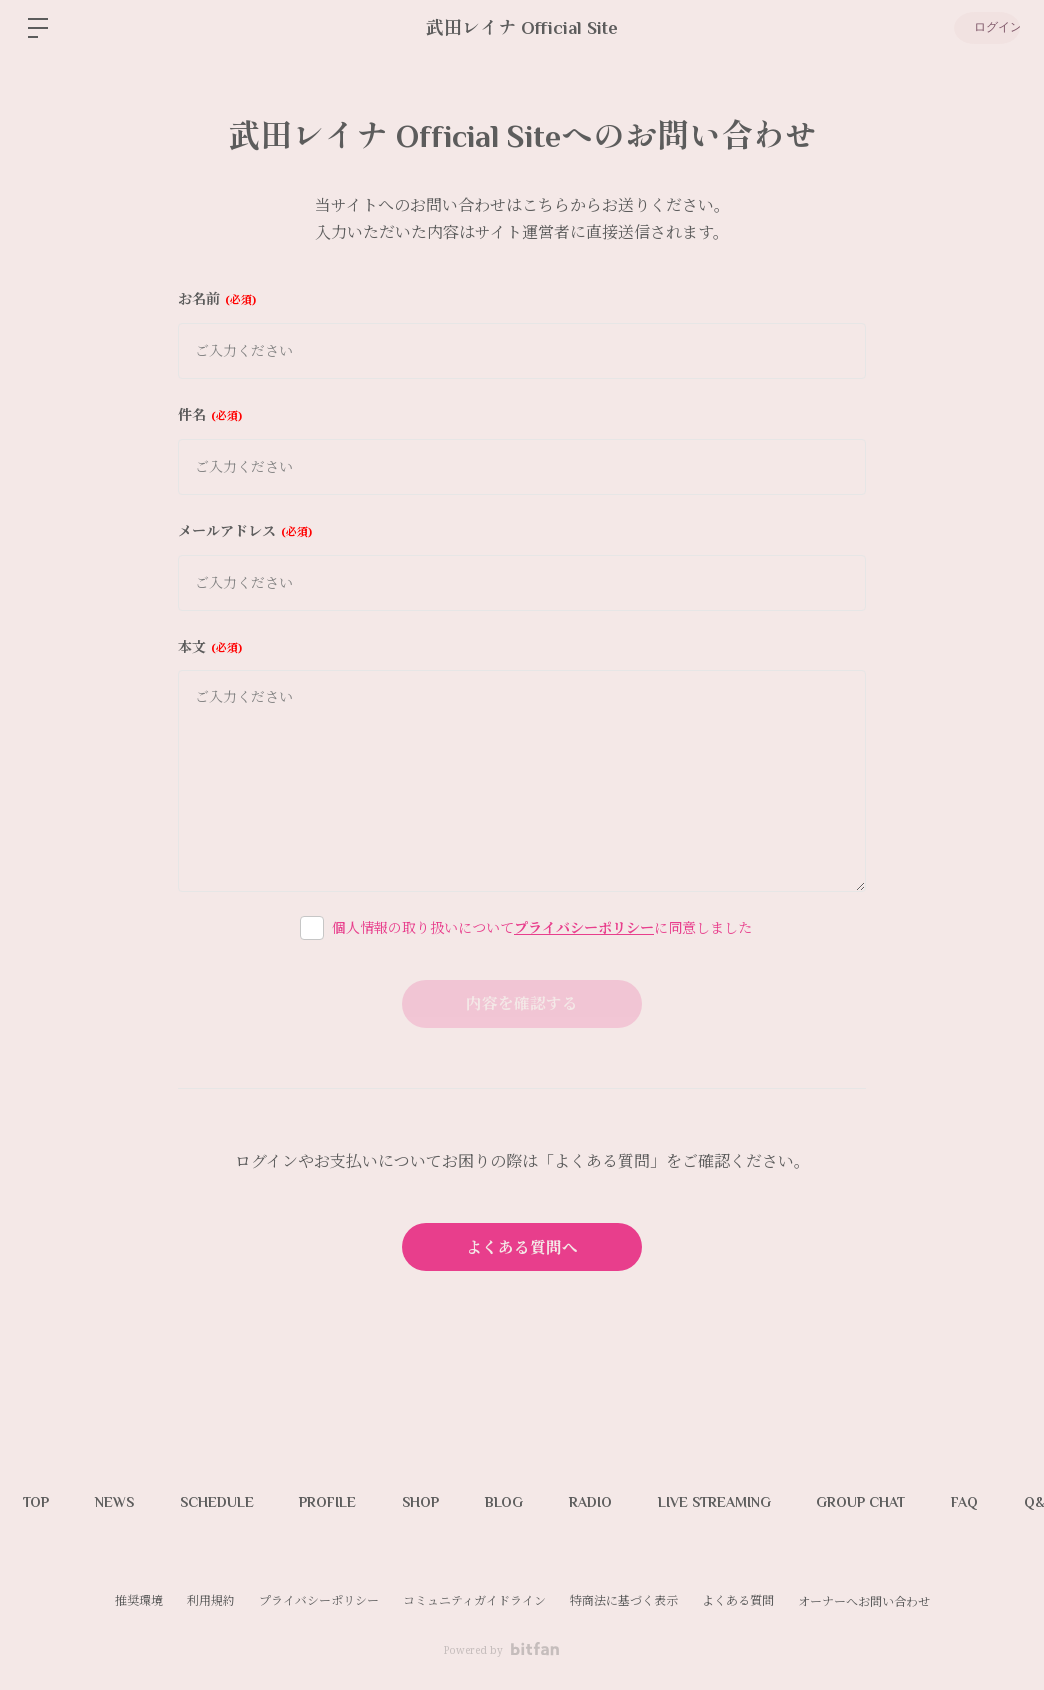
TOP (38, 1502)
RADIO (617, 1502)
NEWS (120, 1502)
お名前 (217, 298)
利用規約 (211, 1600)
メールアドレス (245, 530)
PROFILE (342, 1502)
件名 (210, 414)
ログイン (984, 28)
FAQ (1004, 1502)
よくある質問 (738, 1600)
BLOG (527, 1502)
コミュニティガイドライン (474, 1600)
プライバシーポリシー (584, 927)
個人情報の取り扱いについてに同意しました (542, 927)
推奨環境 (139, 1600)
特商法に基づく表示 (624, 1600)
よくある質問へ (522, 1247)
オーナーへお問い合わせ (864, 1602)
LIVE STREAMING (745, 1502)
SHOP (439, 1502)
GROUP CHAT (896, 1502)
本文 (210, 646)
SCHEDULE (227, 1502)
